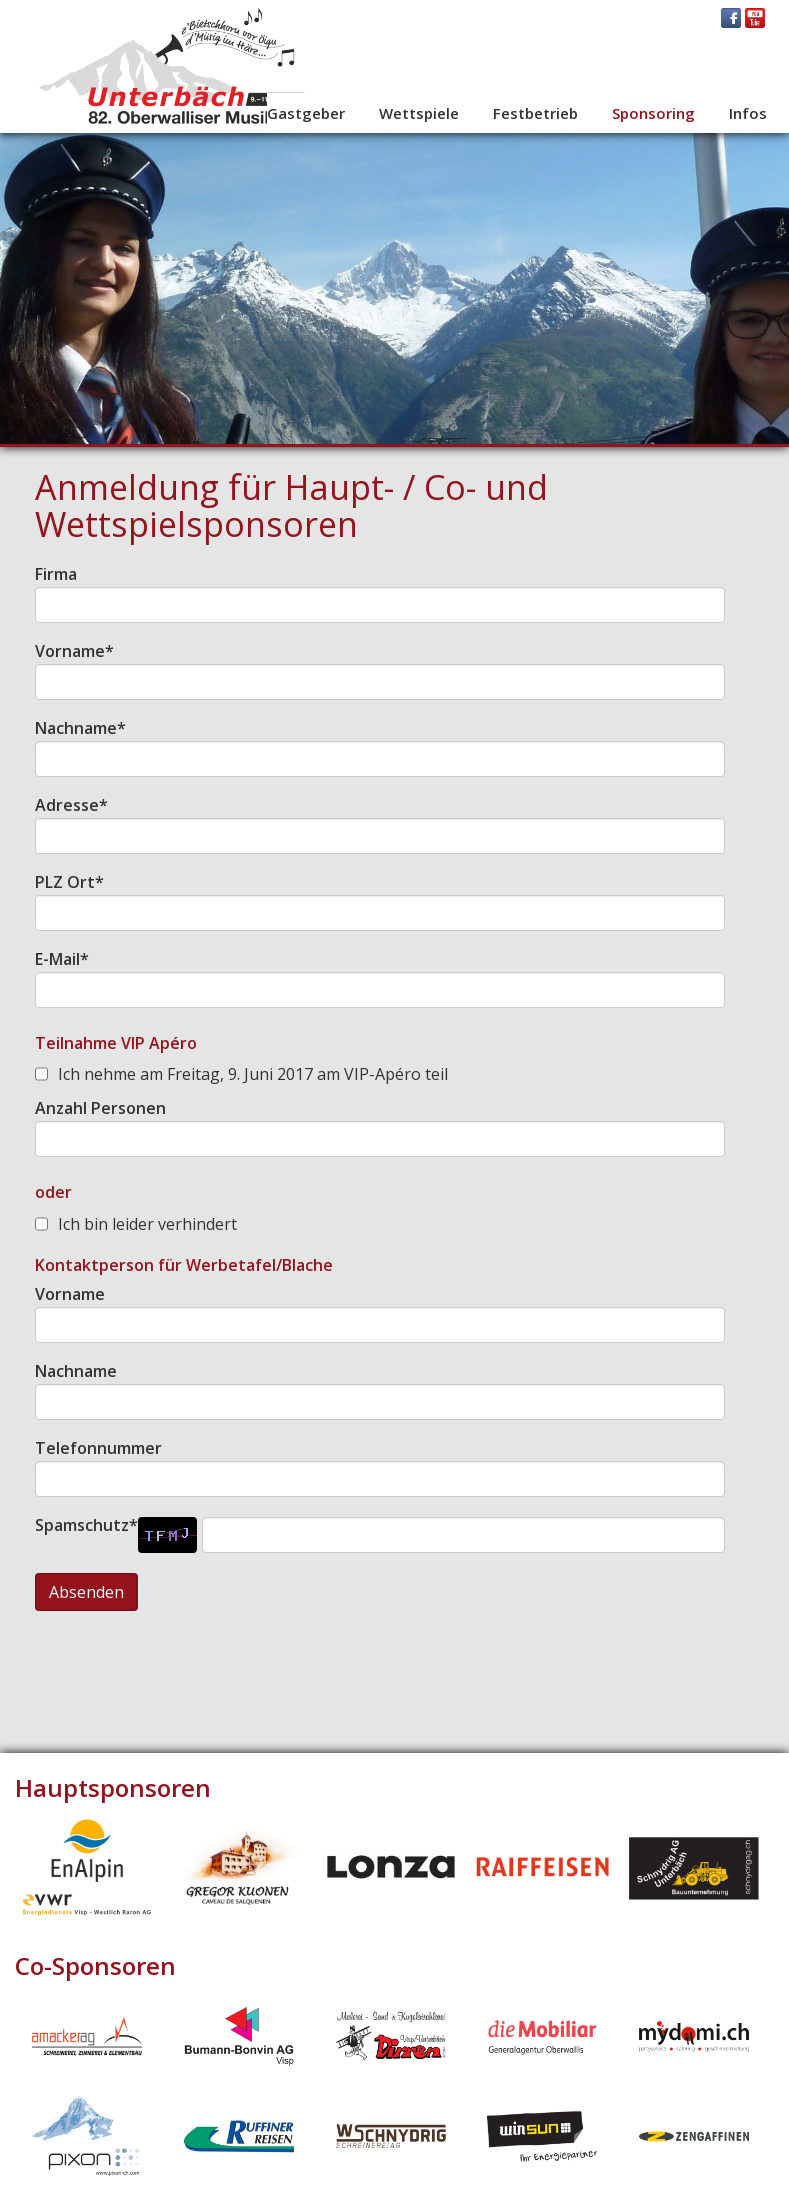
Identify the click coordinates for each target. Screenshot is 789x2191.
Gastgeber (306, 113)
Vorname (74, 651)
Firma (56, 574)
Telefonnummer (98, 1448)
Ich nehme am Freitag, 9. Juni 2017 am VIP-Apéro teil (253, 1074)
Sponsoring (653, 113)
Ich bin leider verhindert (147, 1224)
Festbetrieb (535, 113)
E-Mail (62, 959)
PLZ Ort (69, 882)
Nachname (80, 728)
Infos (748, 113)
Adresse (71, 805)
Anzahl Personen (100, 1108)
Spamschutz (86, 1525)
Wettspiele (419, 113)
